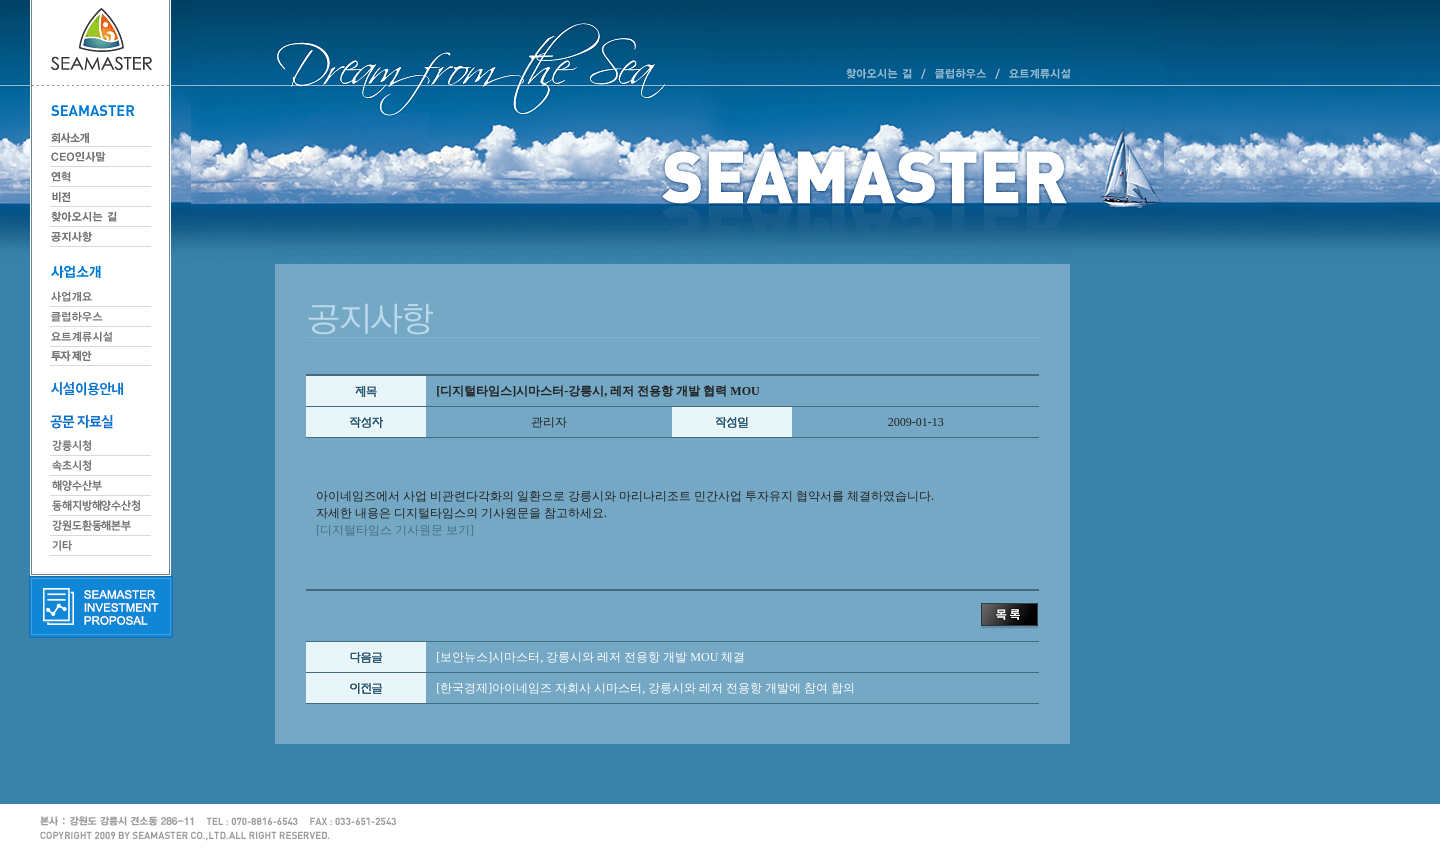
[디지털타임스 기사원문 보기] (395, 530)
